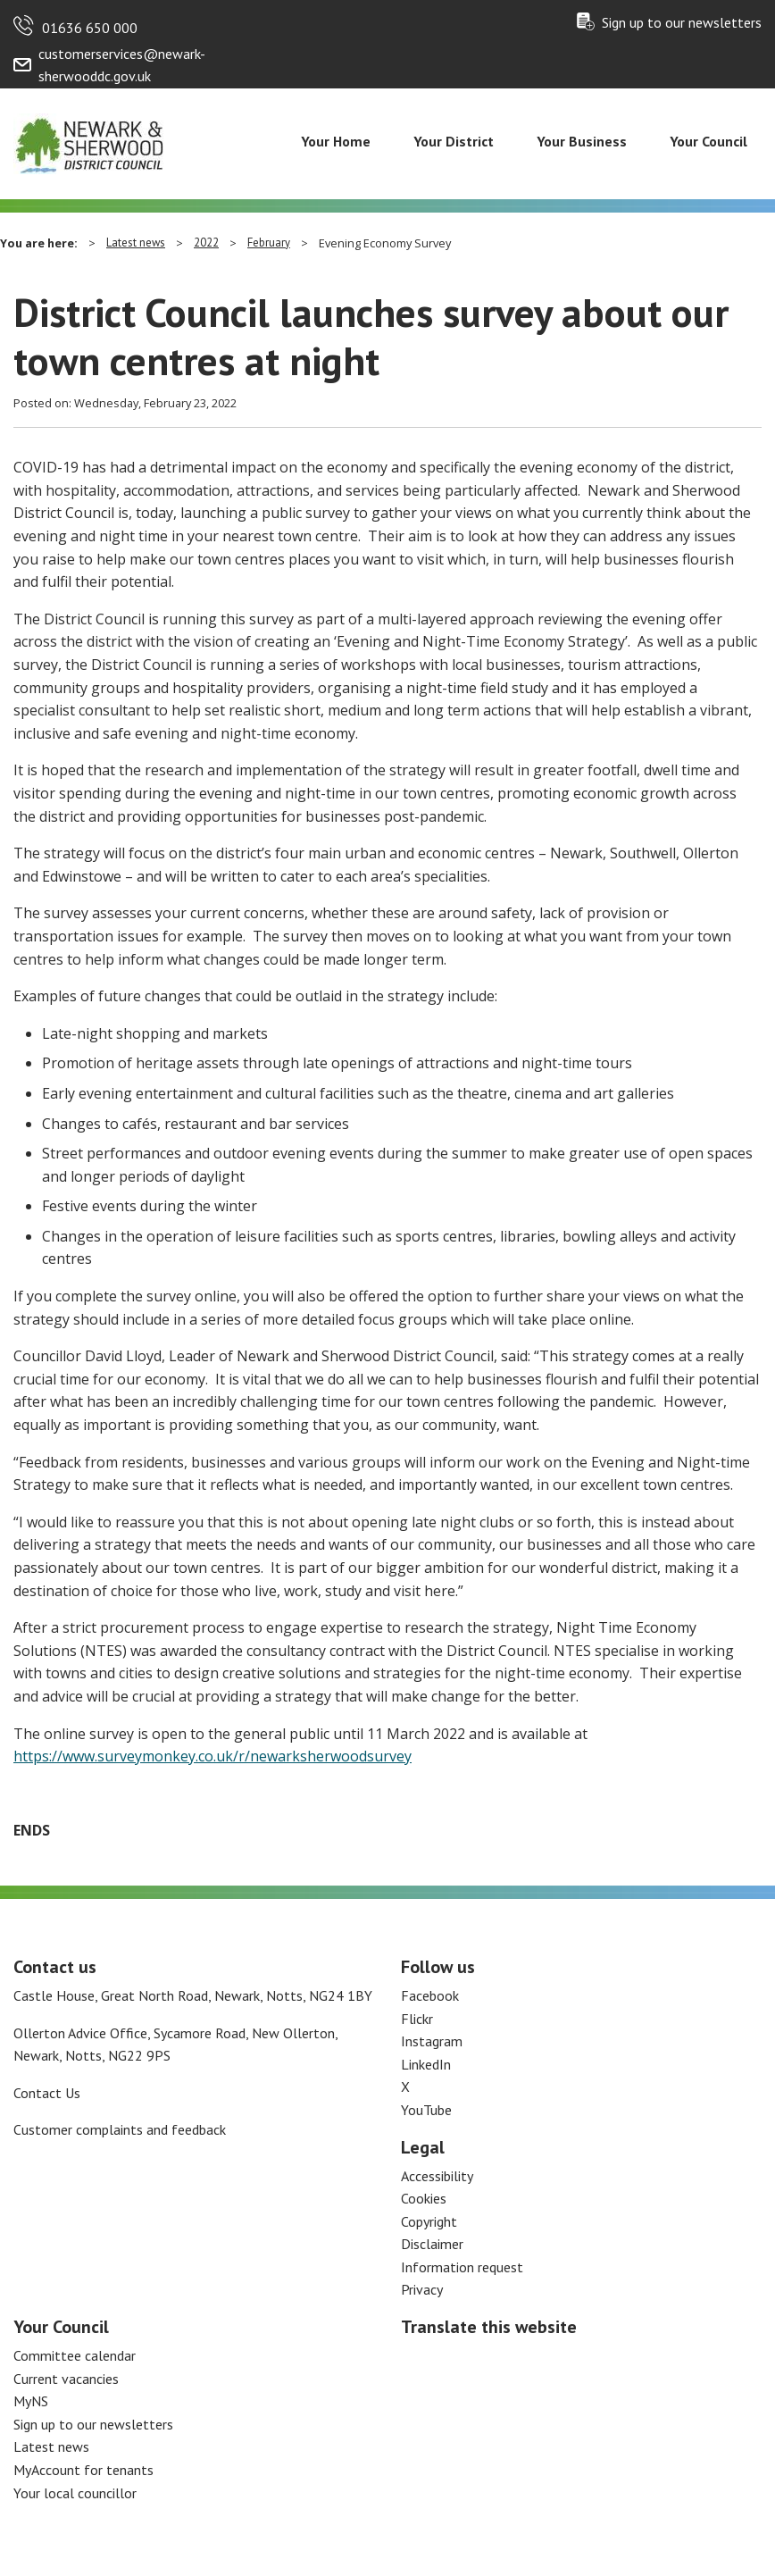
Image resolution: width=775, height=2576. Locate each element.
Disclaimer (432, 2244)
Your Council (708, 141)
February (268, 242)
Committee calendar (74, 2355)
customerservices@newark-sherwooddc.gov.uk (121, 65)
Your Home (336, 141)
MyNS (30, 2401)
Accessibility (437, 2176)
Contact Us (46, 2093)
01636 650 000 (90, 28)
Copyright (429, 2221)
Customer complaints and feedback (119, 2129)
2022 (206, 242)
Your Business (582, 141)
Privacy (422, 2289)
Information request (462, 2267)
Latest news (135, 242)
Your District (453, 141)
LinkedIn (426, 2064)
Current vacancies (66, 2379)
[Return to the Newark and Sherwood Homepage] (89, 142)
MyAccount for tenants (83, 2470)
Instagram (431, 2041)
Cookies (423, 2198)
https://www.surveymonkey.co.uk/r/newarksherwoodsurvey (212, 1756)
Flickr (417, 2019)
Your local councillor (75, 2493)
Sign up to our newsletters (682, 22)
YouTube (426, 2110)
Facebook (430, 1995)
